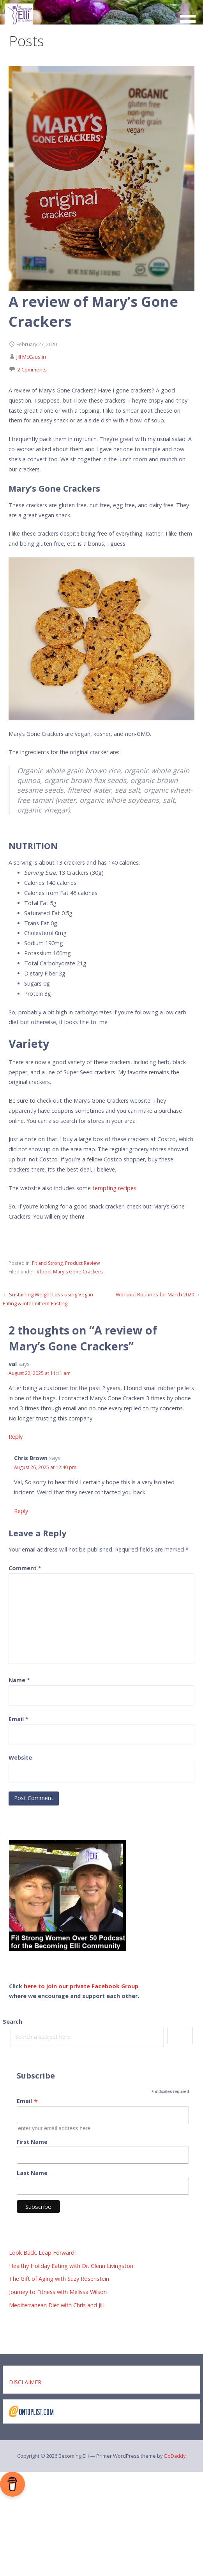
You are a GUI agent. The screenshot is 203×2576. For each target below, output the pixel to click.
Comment (25, 1568)
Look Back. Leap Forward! (42, 2252)
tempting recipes (114, 1188)
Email (18, 1719)
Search (12, 2021)
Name (19, 1680)
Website (20, 1757)
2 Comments (32, 369)
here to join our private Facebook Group (81, 1986)
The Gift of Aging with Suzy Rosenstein (59, 2278)
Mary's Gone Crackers (77, 1271)
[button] (190, 15)
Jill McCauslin (31, 356)
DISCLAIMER (25, 2382)
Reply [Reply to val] (16, 1436)
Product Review (82, 1263)
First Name (32, 2141)
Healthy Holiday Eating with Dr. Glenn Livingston (71, 2266)
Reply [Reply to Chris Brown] (21, 1511)
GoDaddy (174, 2455)
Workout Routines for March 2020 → (158, 1294)
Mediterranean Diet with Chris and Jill (56, 2305)
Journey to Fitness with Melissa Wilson (58, 2292)
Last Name (32, 2173)
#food (44, 1271)
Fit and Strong (47, 1263)
